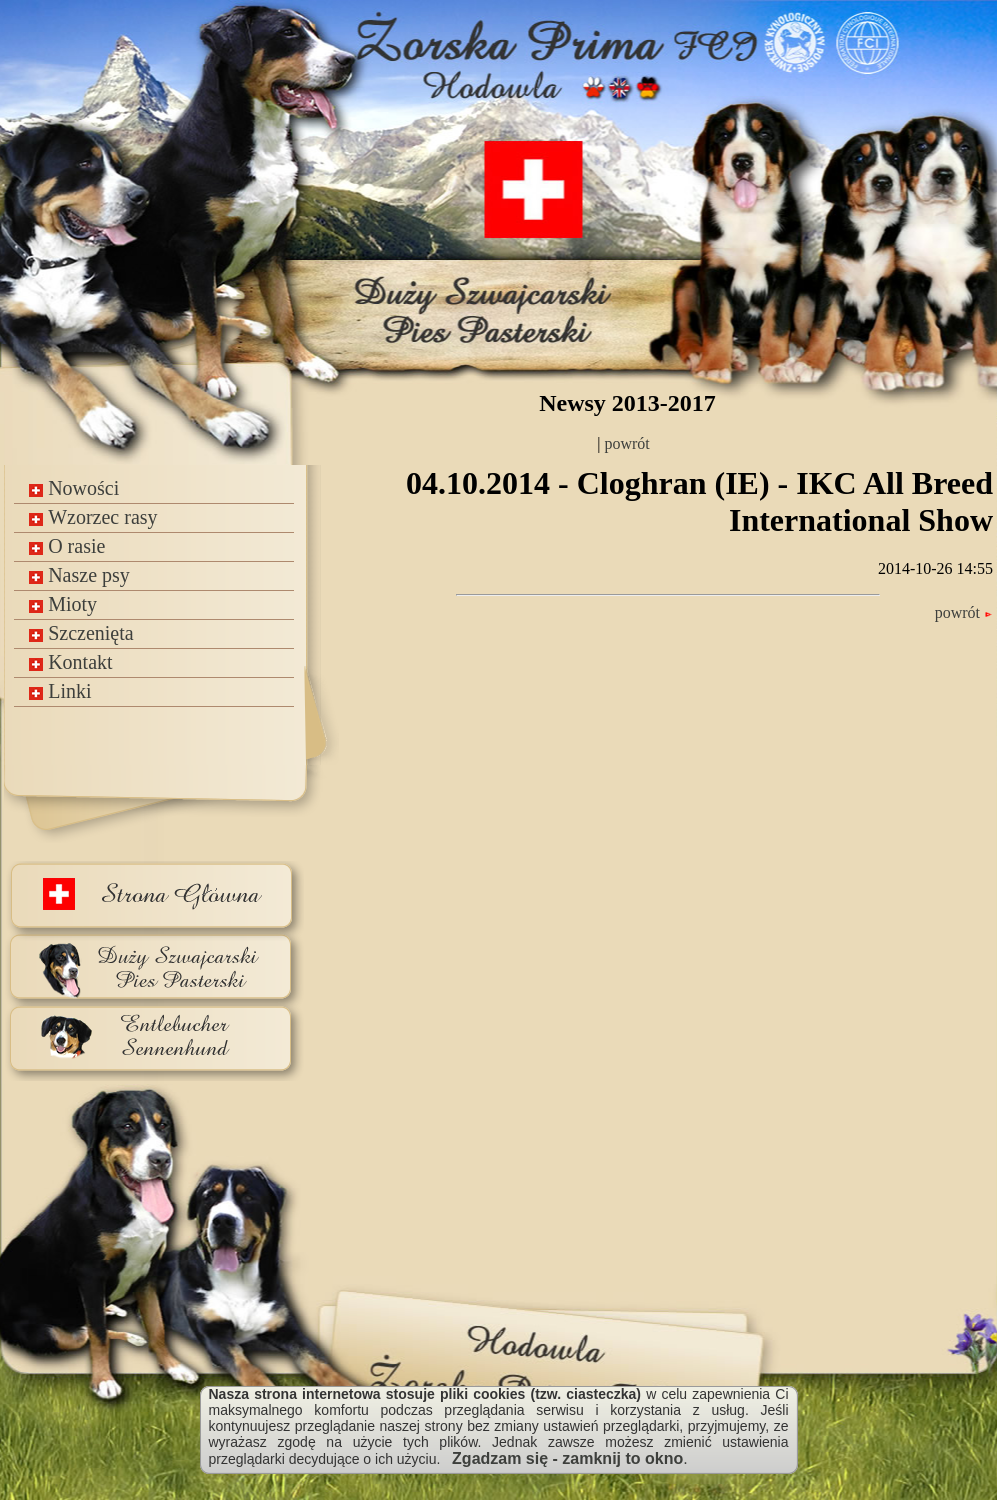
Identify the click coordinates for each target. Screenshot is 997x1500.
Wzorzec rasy (93, 517)
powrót (624, 443)
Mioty (63, 604)
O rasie (67, 546)
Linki (60, 691)
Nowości (74, 488)
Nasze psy (79, 575)
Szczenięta (81, 633)
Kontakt (70, 662)
